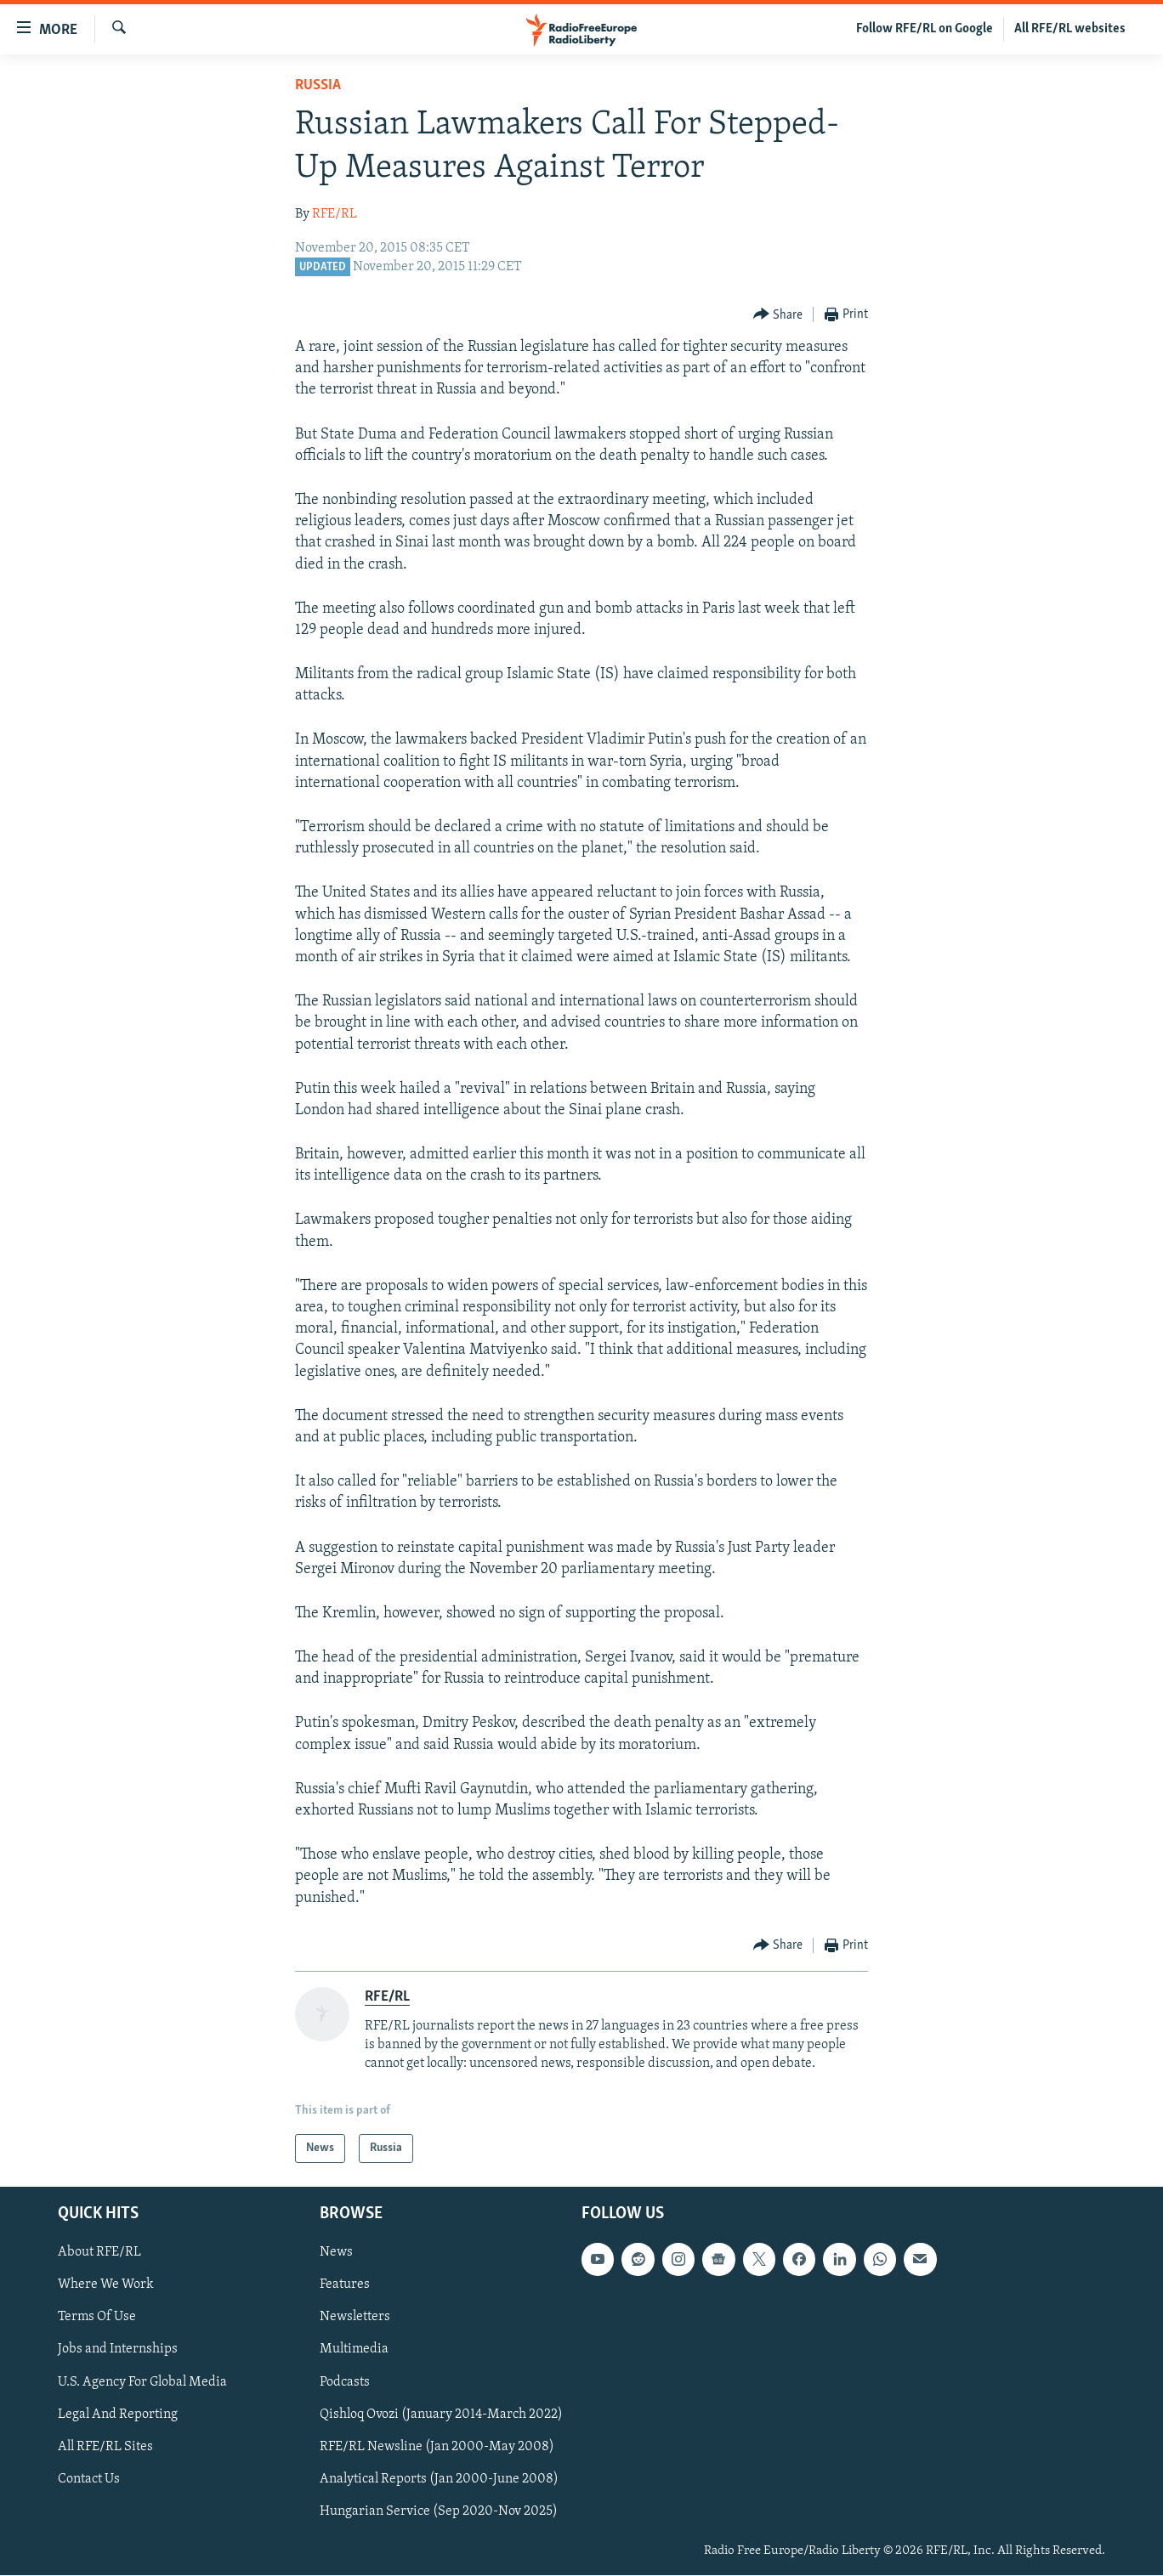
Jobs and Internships (118, 2350)
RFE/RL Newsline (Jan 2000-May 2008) (437, 2447)
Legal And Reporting (118, 2414)
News (336, 2253)
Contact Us (89, 2479)
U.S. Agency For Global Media (142, 2382)
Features (345, 2285)
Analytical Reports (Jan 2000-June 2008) (439, 2479)
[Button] (778, 314)
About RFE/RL (99, 2253)
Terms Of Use (97, 2317)
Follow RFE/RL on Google (924, 29)
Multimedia (354, 2350)
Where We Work (106, 2285)
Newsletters (355, 2317)
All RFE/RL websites (1070, 29)
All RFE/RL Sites (105, 2447)
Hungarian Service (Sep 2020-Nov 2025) (439, 2511)
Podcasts (345, 2382)
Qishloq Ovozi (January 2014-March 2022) (441, 2414)
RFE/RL (334, 214)
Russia (318, 85)
